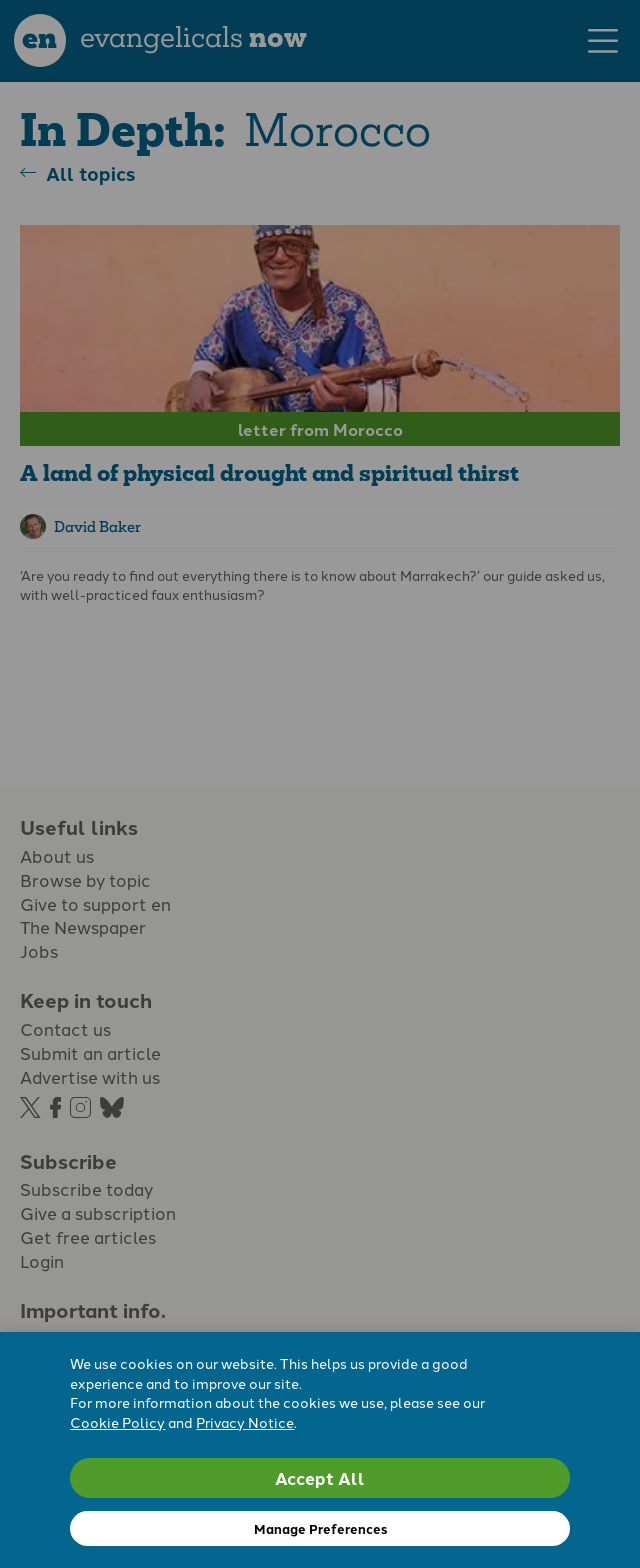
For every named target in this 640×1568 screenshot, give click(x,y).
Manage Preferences (320, 1528)
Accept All (320, 1477)
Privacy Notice (245, 1422)
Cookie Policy (117, 1422)
